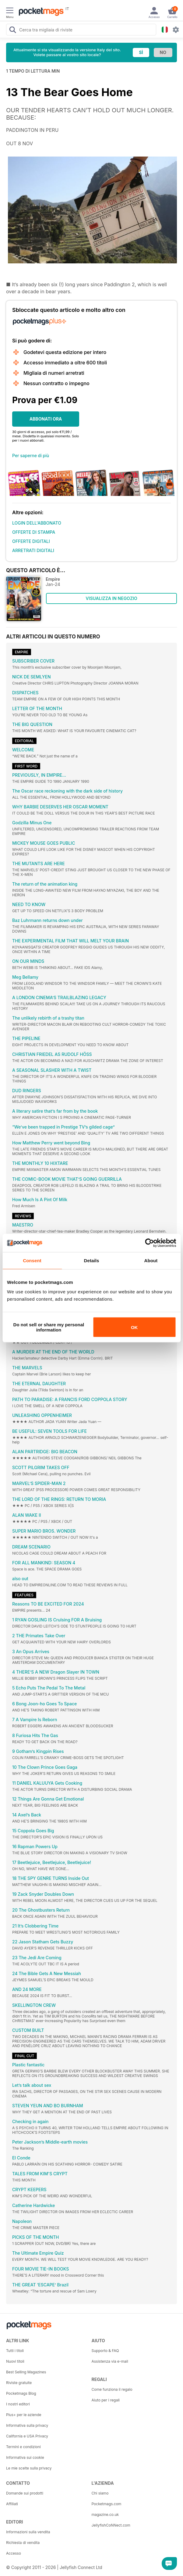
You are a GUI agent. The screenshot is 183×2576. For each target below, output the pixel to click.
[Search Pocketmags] (12, 30)
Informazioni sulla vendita (28, 2532)
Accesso (13, 2553)
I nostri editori (18, 2404)
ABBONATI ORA (46, 418)
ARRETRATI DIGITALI (33, 550)
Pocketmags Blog (21, 2393)
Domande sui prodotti (24, 2493)
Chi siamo (100, 2493)
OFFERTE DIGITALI (31, 541)
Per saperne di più (30, 455)
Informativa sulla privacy (27, 2425)
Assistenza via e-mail (110, 2361)
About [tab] (151, 1260)
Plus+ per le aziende (23, 2414)
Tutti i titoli (15, 2350)
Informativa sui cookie (25, 2457)
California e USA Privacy (27, 2436)
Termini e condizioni (23, 2446)
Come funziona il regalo (112, 2389)
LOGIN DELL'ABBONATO (36, 523)
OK (134, 1327)
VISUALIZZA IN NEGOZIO (111, 598)
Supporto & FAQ (105, 2350)
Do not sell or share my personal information (48, 1327)
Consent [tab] (32, 1260)
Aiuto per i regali (106, 2400)
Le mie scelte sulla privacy (28, 2468)
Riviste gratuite (19, 2382)
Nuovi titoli (15, 2361)
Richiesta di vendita (23, 2542)
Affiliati (12, 2504)
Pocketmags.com (106, 2504)
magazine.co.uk (105, 2514)
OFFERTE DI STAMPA (33, 532)
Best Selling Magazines (26, 2372)
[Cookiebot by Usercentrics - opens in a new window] (149, 1242)
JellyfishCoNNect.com (111, 2525)
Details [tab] (91, 1260)
